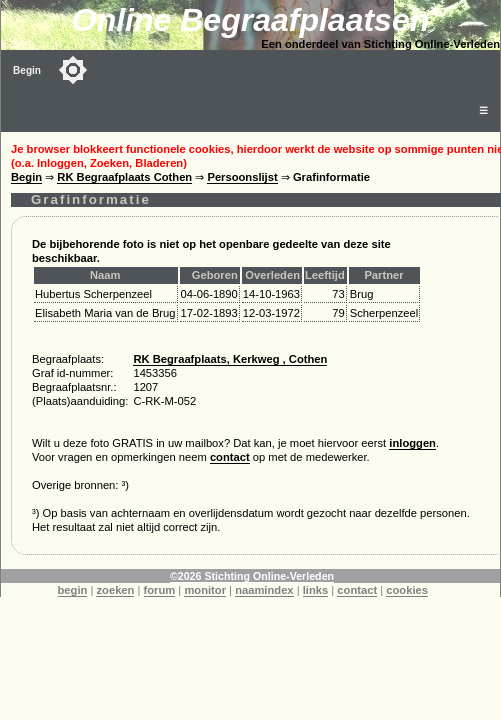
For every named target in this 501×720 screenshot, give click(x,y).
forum (160, 590)
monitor (205, 590)
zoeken (115, 590)
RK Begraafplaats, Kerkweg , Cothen (230, 359)
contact (230, 457)
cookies (407, 590)
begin (73, 590)
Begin (27, 70)
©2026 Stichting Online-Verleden (252, 576)
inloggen (412, 443)
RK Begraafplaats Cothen (124, 177)
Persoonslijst (242, 177)
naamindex (264, 590)
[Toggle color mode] (73, 70)
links (316, 590)
